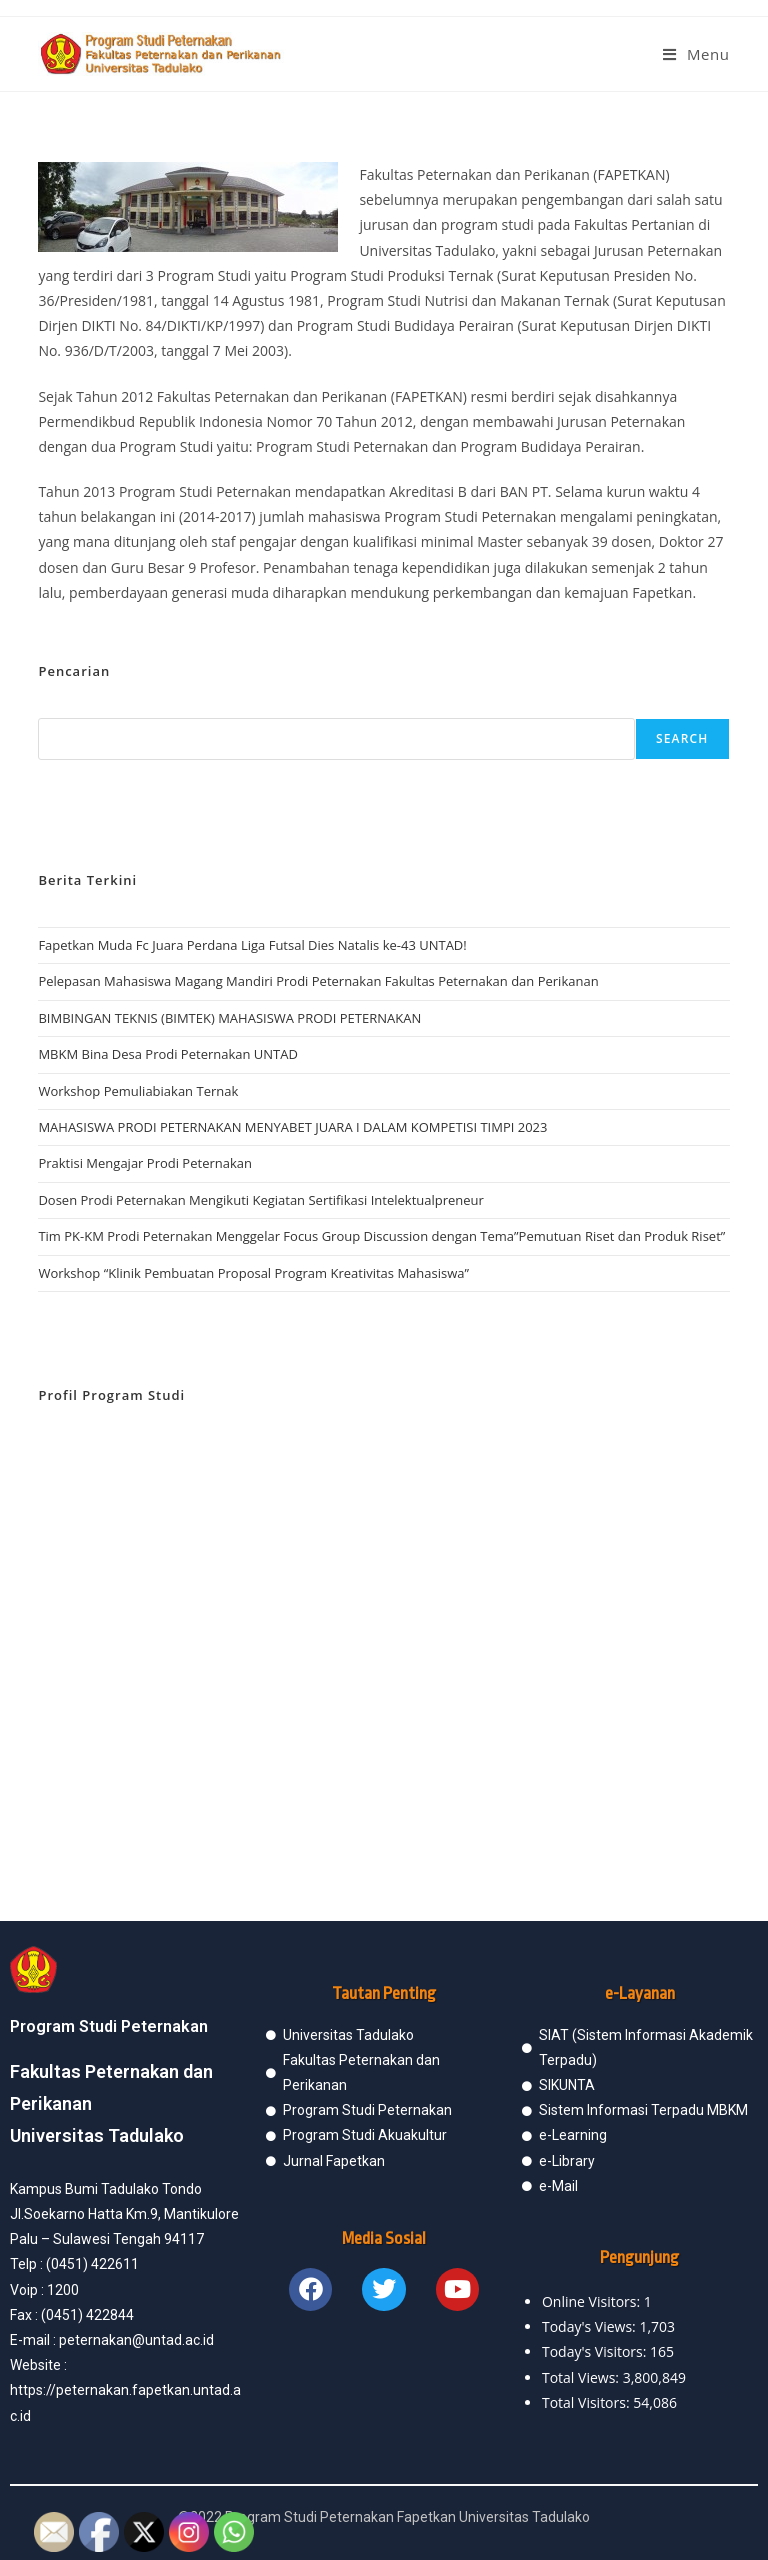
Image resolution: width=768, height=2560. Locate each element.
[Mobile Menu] (696, 54)
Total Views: (582, 2377)
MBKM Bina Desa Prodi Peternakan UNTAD (168, 1054)
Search (682, 738)
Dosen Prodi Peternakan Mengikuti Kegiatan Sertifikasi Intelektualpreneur (260, 1200)
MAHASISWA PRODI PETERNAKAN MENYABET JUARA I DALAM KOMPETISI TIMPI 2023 (292, 1127)
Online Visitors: (593, 2301)
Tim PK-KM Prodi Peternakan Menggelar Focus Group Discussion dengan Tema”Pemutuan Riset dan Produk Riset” (381, 1236)
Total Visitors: (587, 2402)
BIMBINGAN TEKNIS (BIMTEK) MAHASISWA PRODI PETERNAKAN (229, 1018)
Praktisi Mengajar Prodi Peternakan (145, 1163)
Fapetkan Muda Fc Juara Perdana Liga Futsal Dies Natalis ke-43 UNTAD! (252, 945)
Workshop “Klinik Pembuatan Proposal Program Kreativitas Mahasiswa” (253, 1273)
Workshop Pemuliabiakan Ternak (138, 1091)
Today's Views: (590, 2326)
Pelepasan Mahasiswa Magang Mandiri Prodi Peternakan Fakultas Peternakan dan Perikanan (318, 981)
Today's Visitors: (596, 2351)
